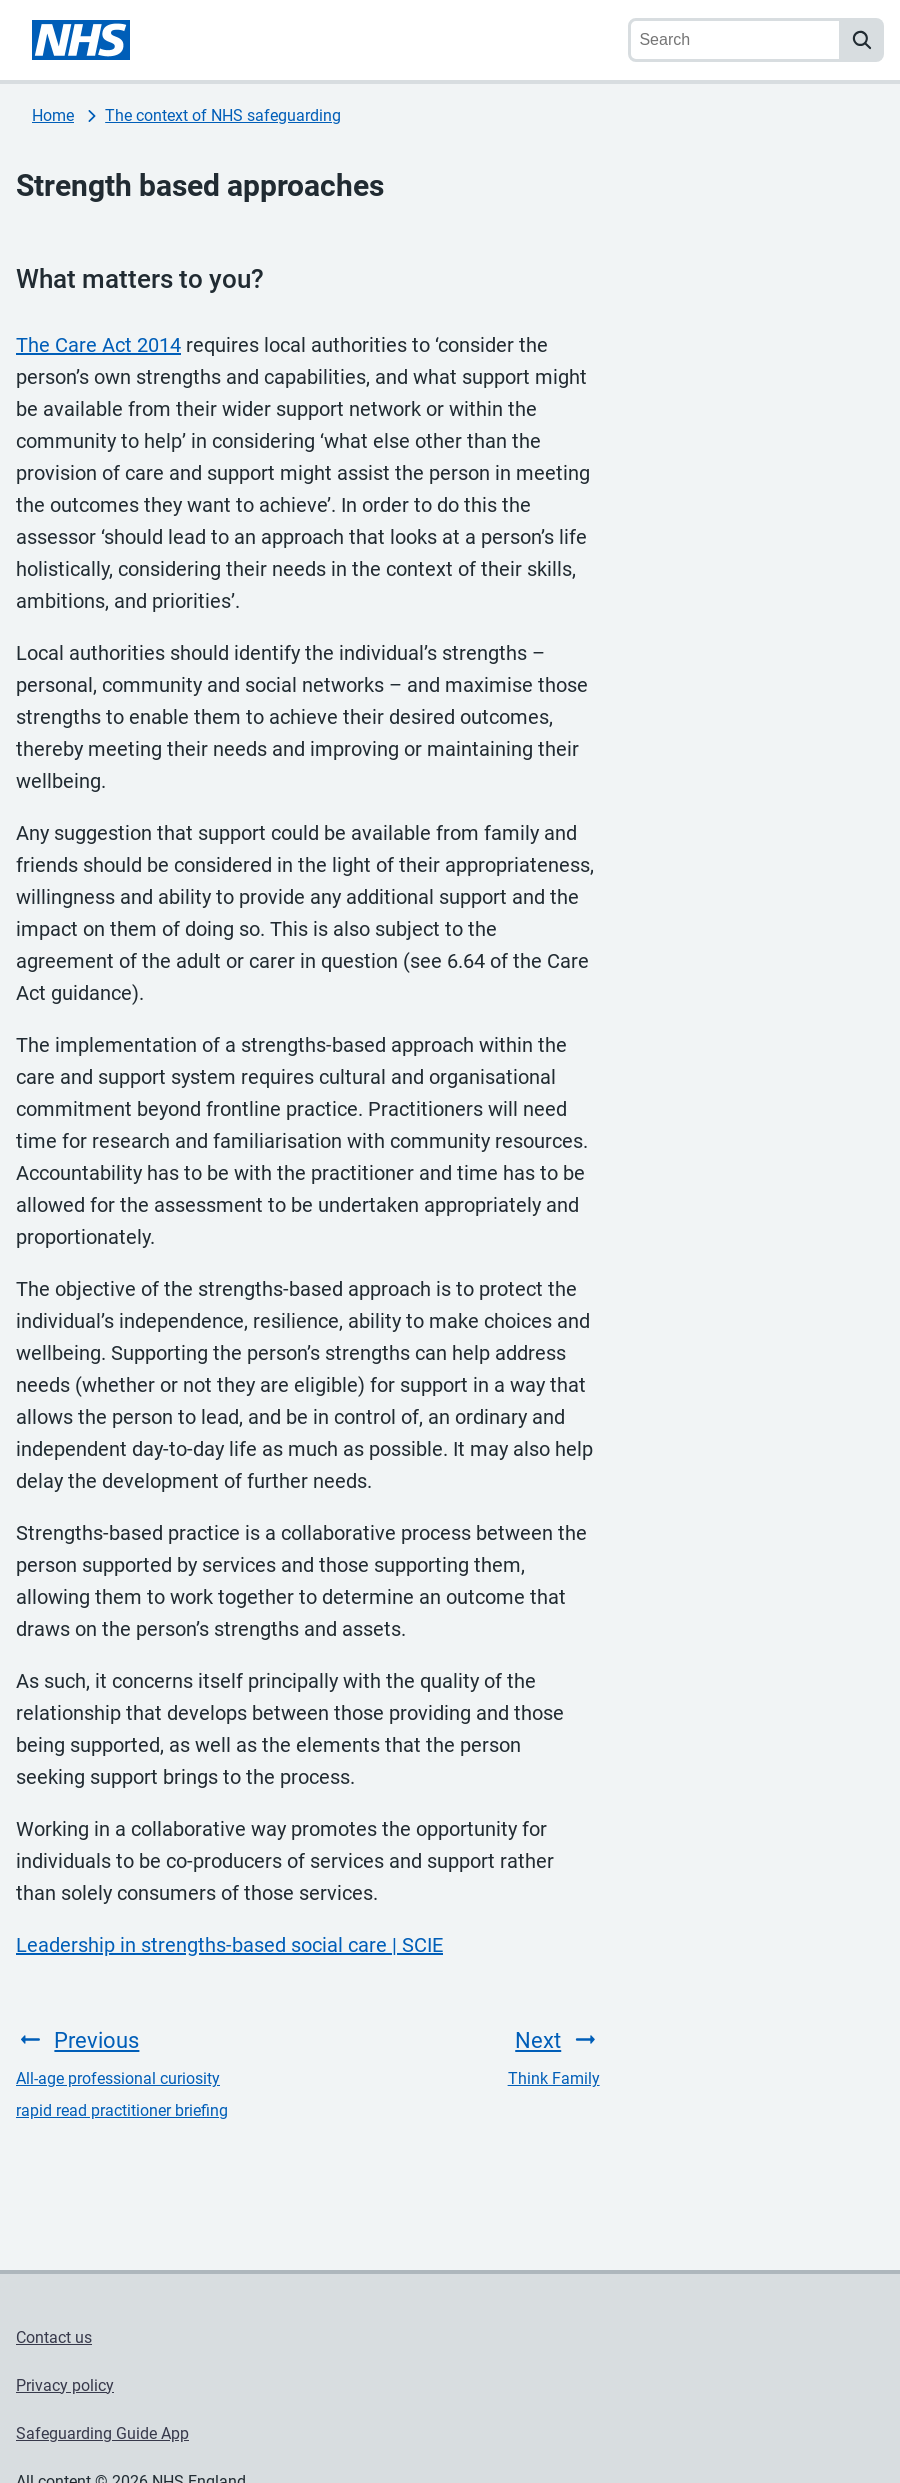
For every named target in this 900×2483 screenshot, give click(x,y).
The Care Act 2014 (98, 345)
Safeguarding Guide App (102, 2433)
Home (53, 115)
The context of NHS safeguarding (223, 115)
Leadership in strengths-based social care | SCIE (229, 1945)
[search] (862, 40)
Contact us (54, 2337)
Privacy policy (65, 2385)
